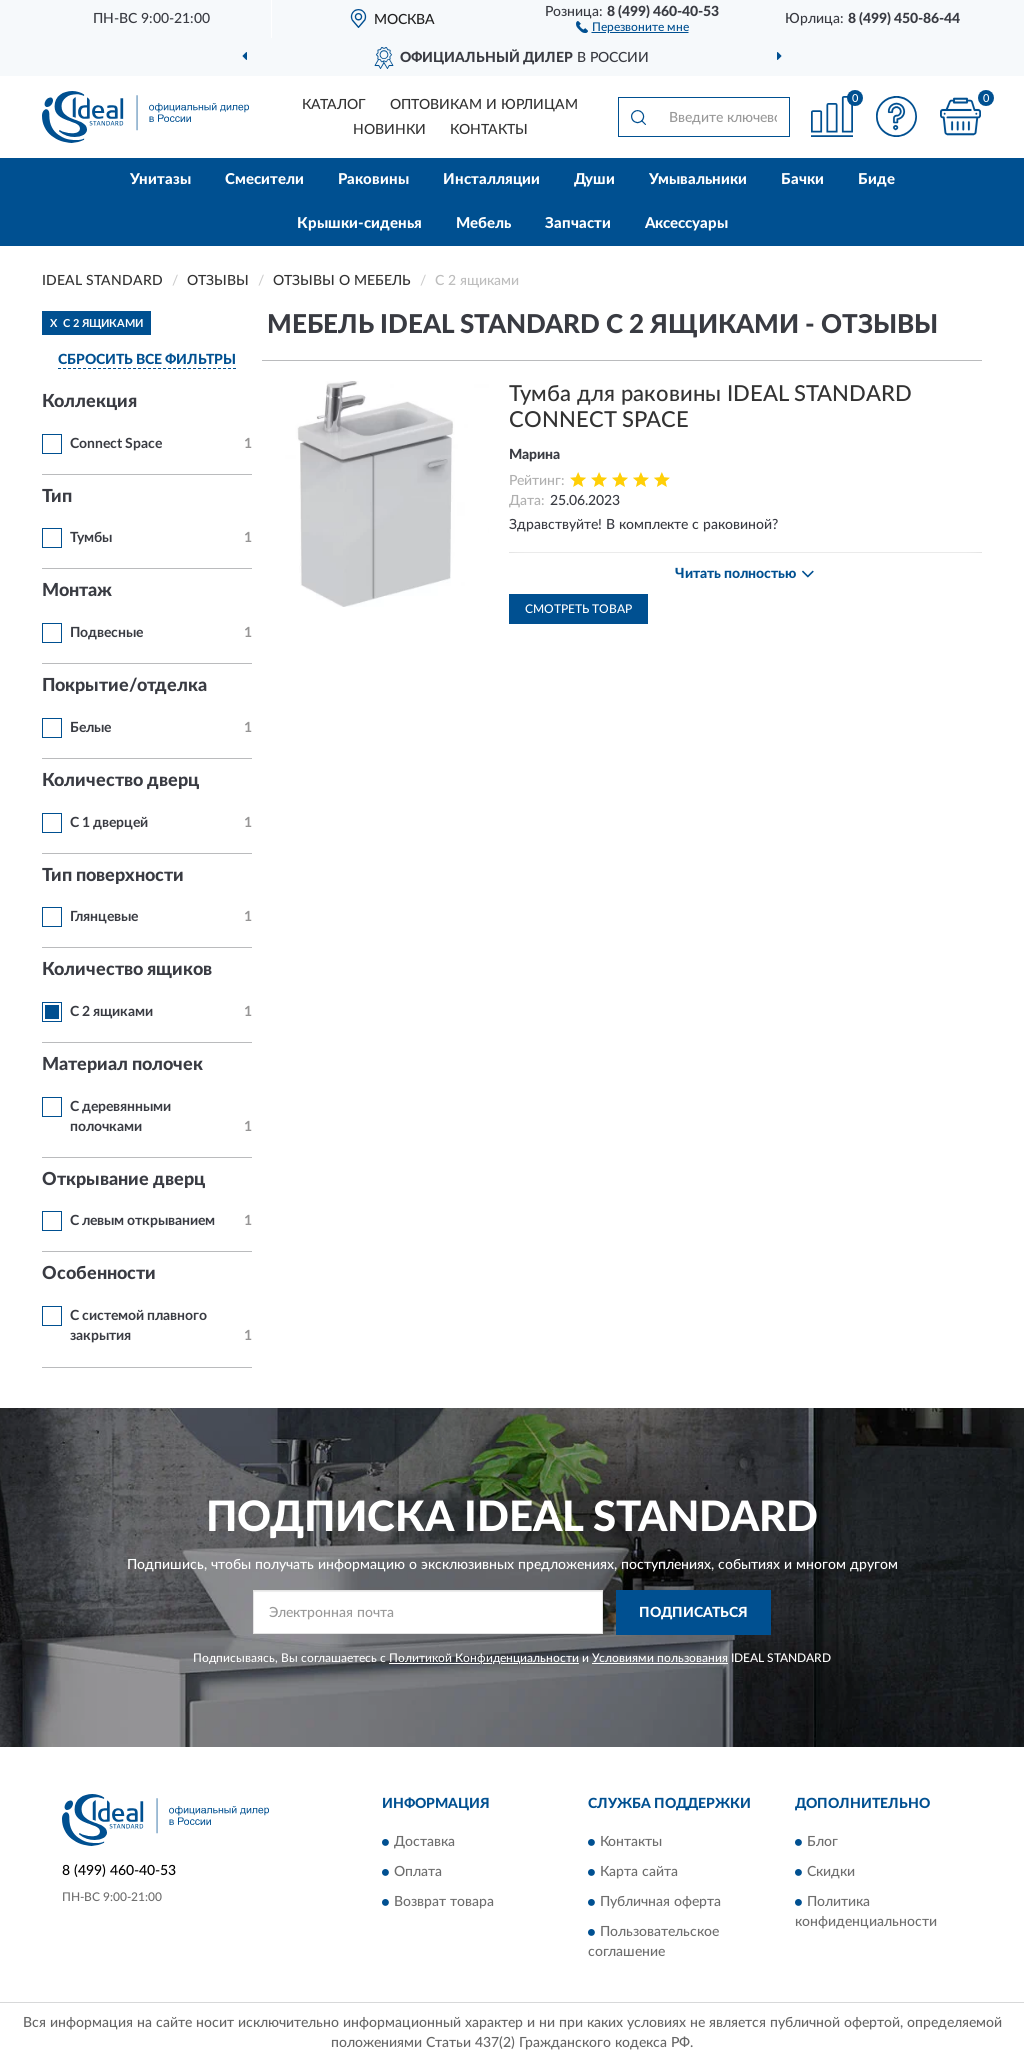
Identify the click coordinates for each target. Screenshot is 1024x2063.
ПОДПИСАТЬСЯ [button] (693, 1613)
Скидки (831, 1873)
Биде (876, 179)
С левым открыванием (142, 1221)
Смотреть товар (578, 609)
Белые (90, 728)
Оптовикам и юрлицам (484, 105)
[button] (632, 26)
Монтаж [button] (77, 591)
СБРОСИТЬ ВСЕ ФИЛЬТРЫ (147, 360)
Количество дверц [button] (120, 781)
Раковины (373, 179)
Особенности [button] (99, 1274)
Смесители (264, 179)
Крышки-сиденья (359, 223)
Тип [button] (57, 497)
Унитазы (160, 179)
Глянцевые (104, 917)
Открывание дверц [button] (123, 1180)
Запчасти (578, 223)
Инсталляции (491, 179)
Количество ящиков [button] (127, 970)
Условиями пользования (660, 1658)
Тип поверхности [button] (113, 876)
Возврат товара (444, 1903)
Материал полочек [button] (122, 1065)
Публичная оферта (660, 1903)
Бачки (802, 179)
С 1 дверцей (109, 823)
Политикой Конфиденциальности (484, 1658)
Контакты (489, 130)
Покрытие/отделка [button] (124, 686)
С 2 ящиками (111, 1012)
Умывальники (698, 179)
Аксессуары (686, 223)
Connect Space (116, 444)
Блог (822, 1843)
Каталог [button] (334, 105)
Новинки (389, 130)
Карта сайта (639, 1873)
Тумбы (91, 538)
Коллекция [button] (89, 402)
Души (594, 179)
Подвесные (106, 633)
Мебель (483, 223)
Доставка (424, 1843)
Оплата (418, 1873)
